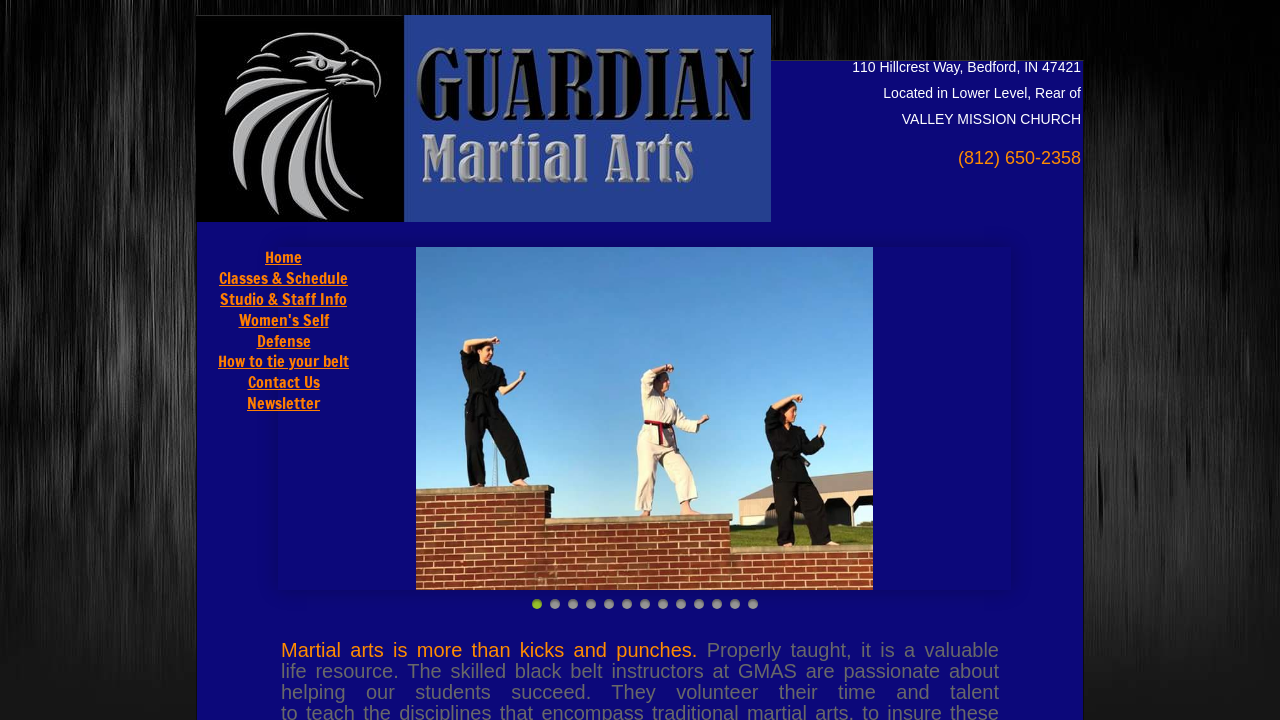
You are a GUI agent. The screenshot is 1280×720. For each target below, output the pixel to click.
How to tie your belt (283, 361)
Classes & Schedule (283, 278)
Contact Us (284, 382)
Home (283, 257)
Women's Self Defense (284, 330)
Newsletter (283, 403)
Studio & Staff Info (283, 299)
